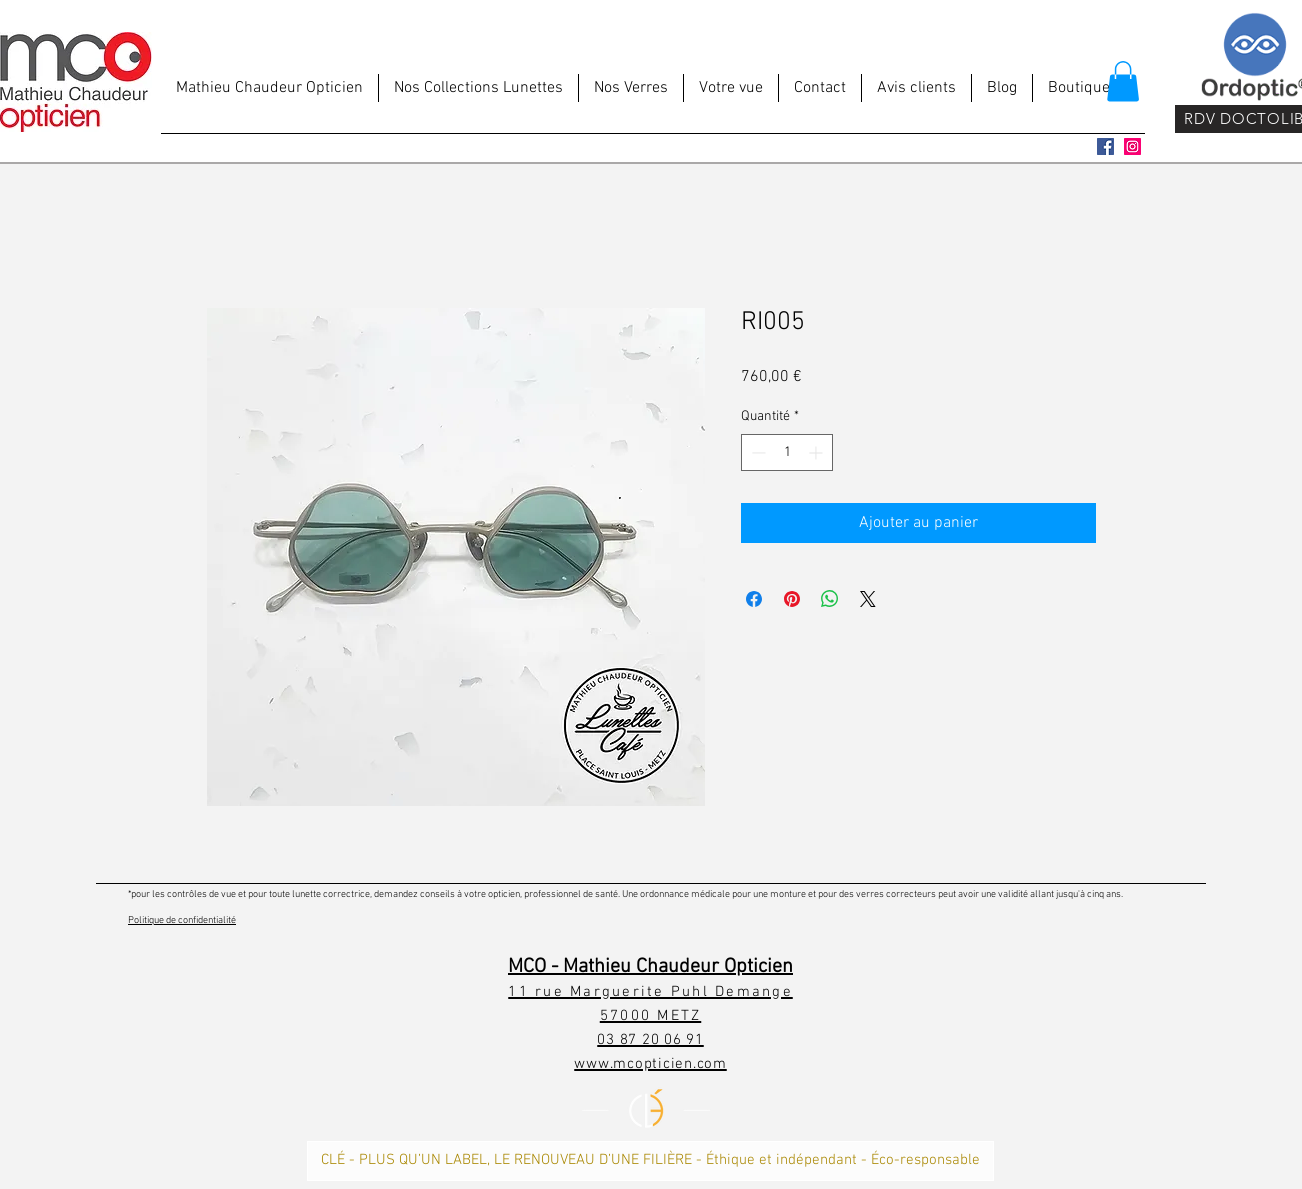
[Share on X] (868, 599)
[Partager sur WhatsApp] (830, 599)
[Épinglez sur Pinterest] (792, 599)
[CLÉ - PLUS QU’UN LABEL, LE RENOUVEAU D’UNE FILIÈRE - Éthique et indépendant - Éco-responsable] (650, 1161)
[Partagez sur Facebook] (754, 599)
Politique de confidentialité (182, 920)
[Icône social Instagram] (1132, 146)
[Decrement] (756, 452)
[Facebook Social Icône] (1105, 146)
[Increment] (817, 452)
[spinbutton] (787, 452)
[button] (1123, 81)
